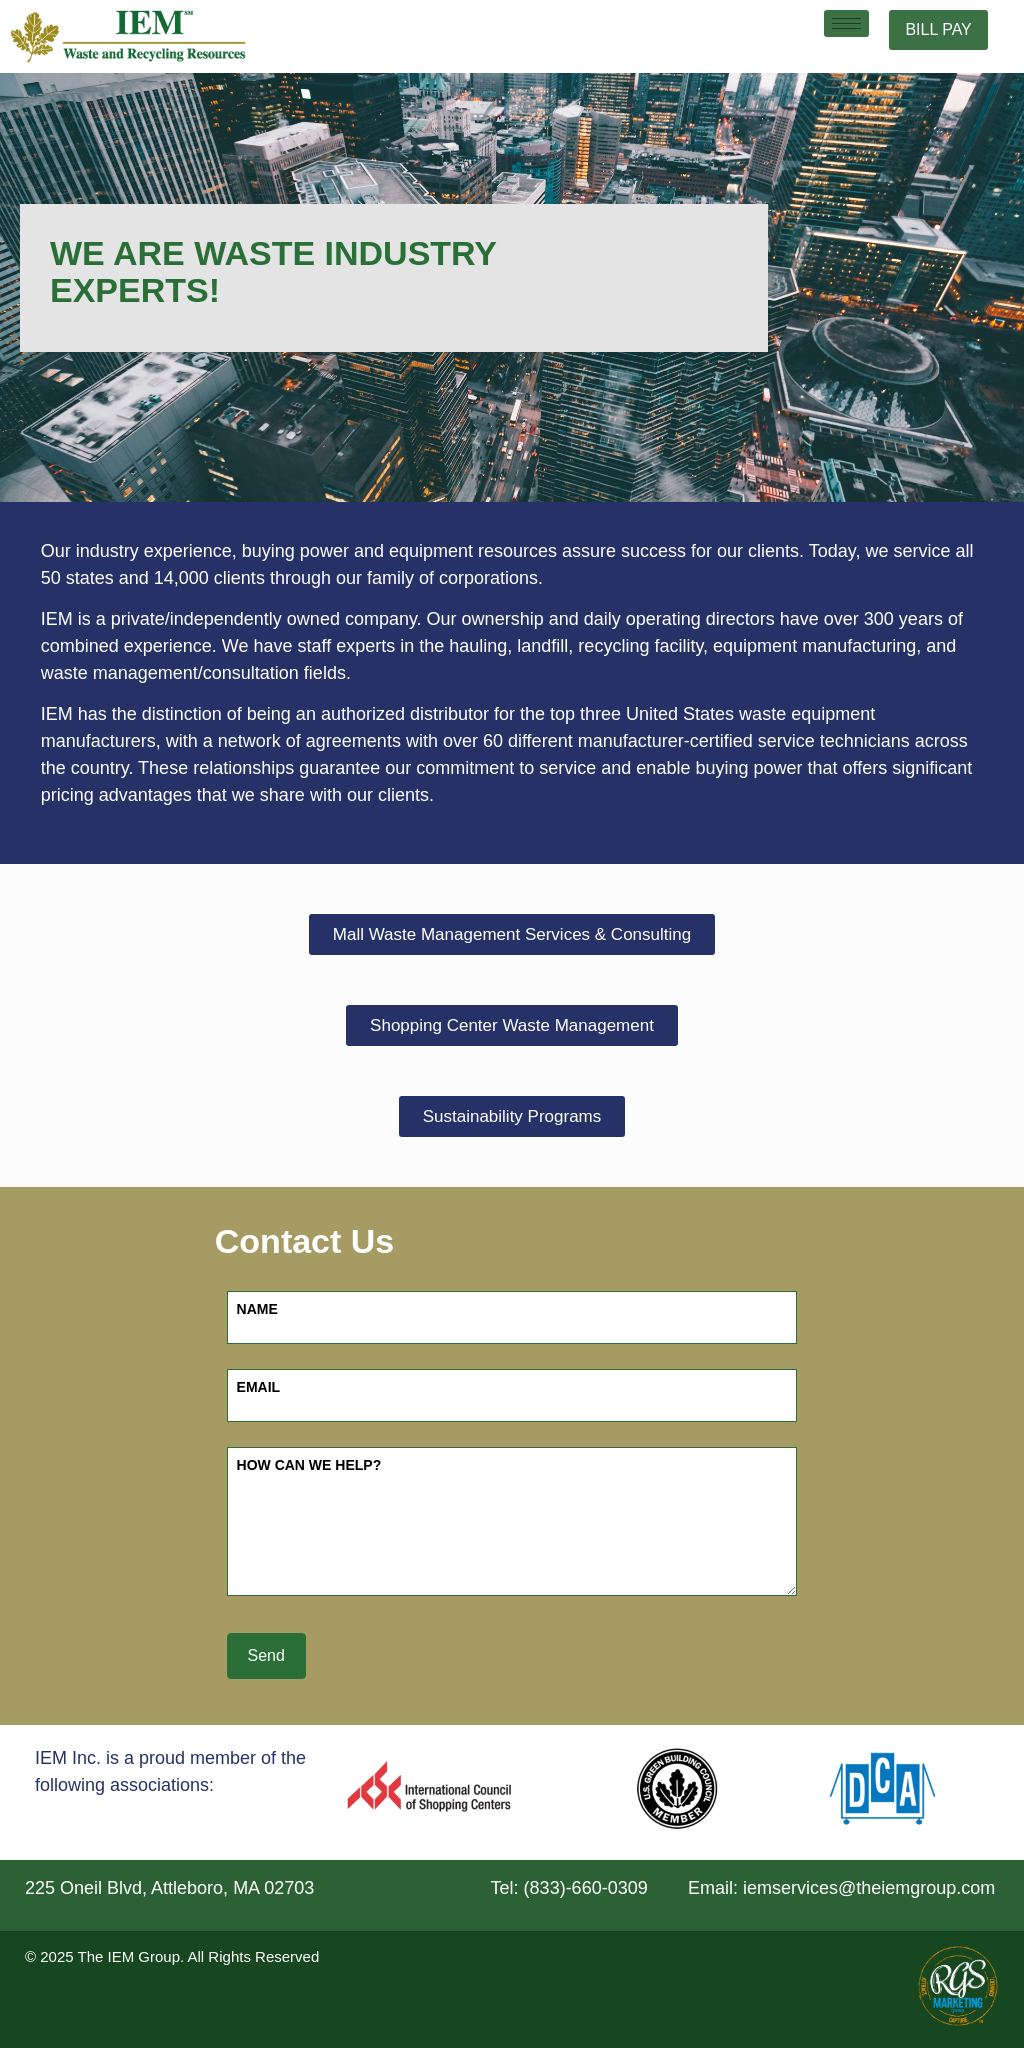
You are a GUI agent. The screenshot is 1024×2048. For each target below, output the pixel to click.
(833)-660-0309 (586, 1888)
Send (266, 1655)
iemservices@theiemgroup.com (869, 1888)
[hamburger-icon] (846, 23)
